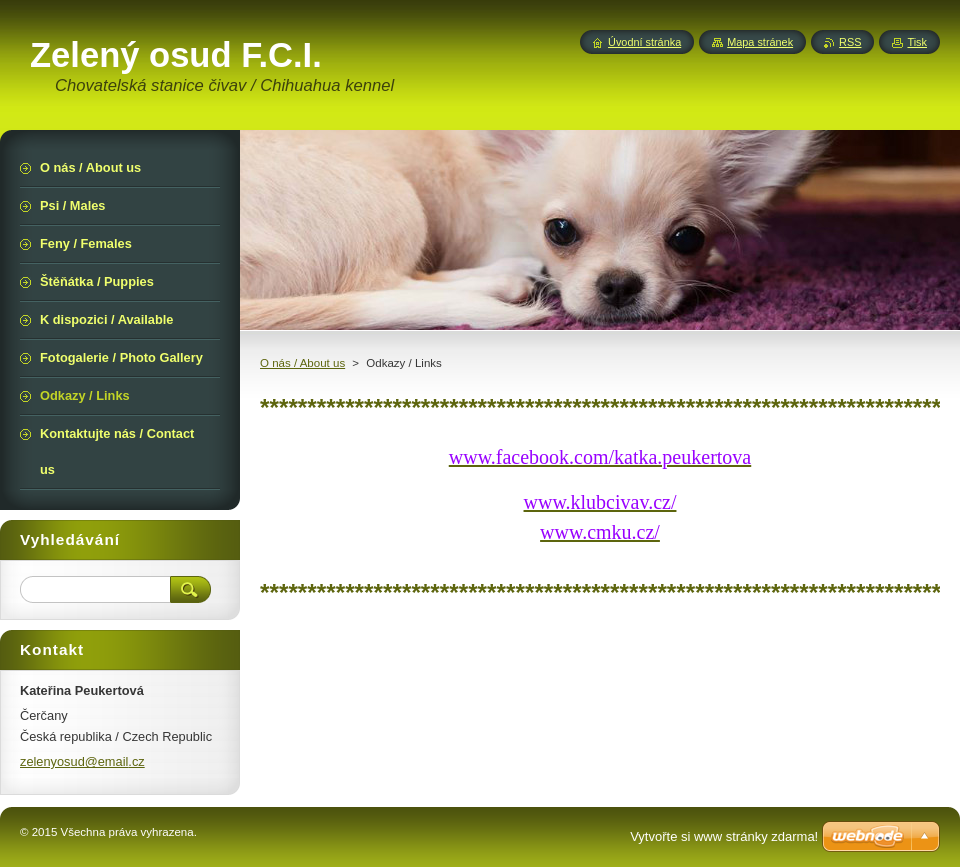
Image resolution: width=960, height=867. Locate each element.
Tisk (917, 42)
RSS (850, 42)
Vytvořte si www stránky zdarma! (724, 836)
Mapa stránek (760, 42)
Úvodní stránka (644, 42)
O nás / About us (302, 363)
